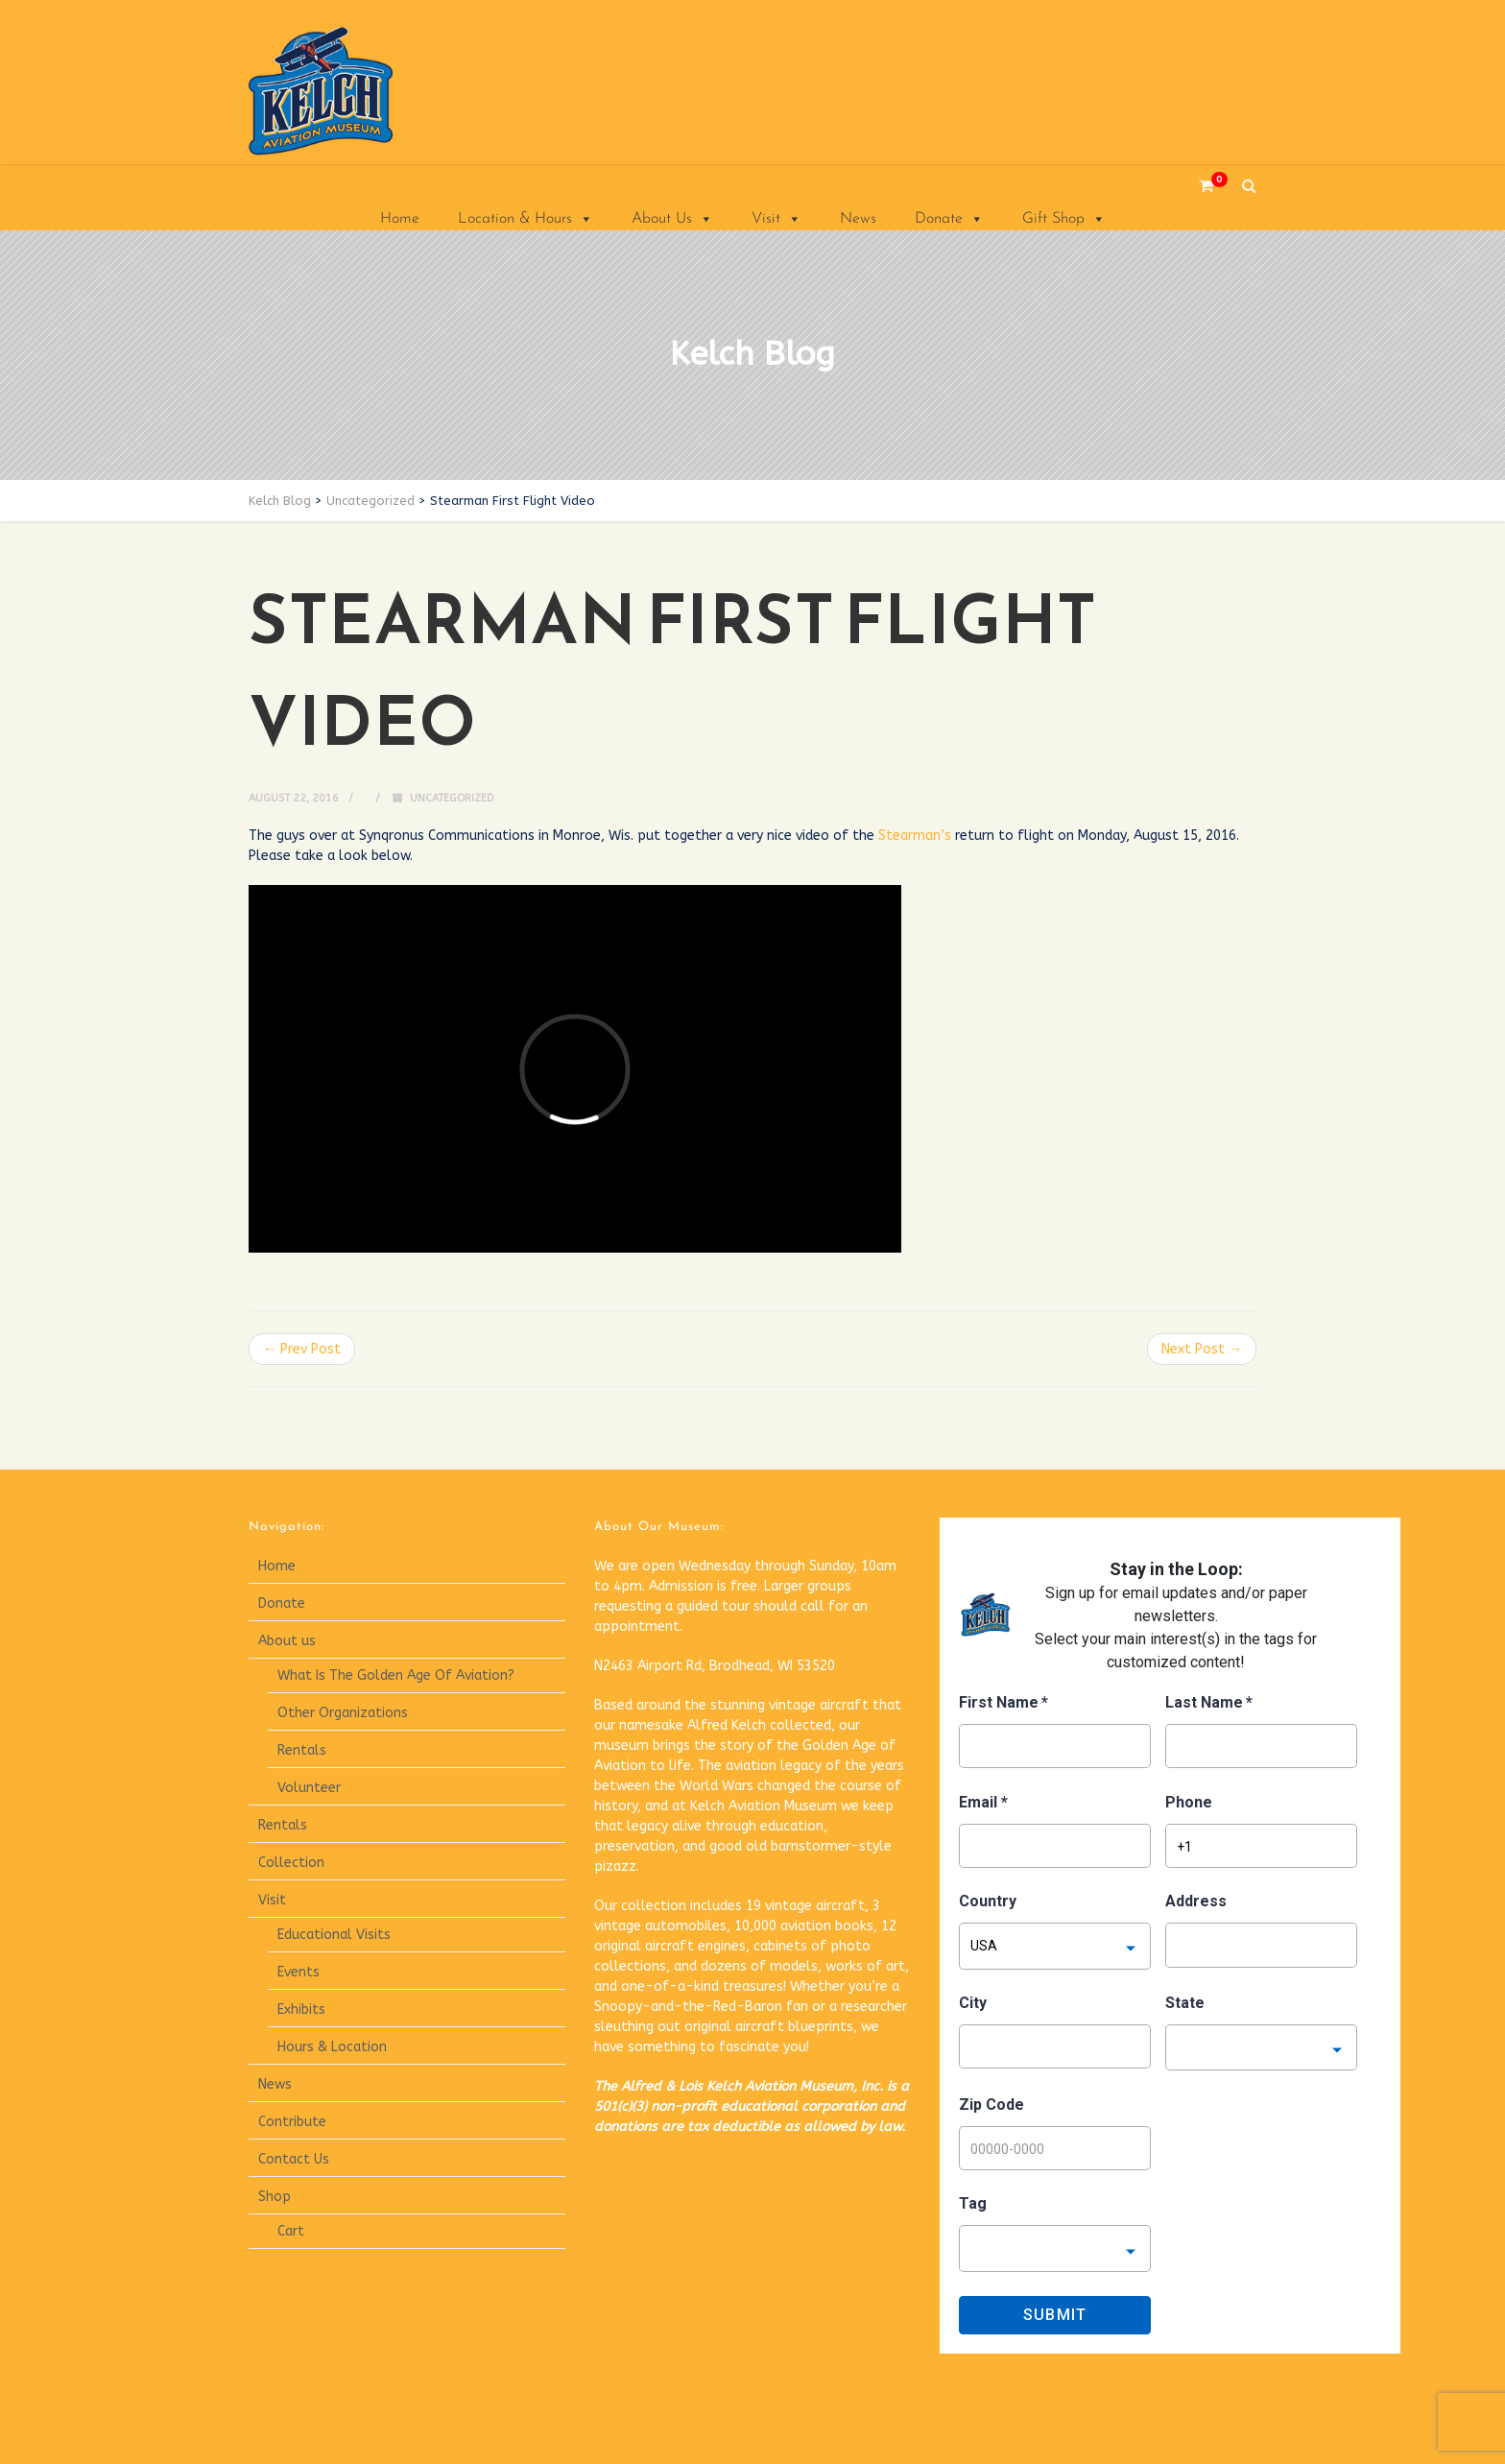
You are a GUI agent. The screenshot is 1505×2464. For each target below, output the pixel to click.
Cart (290, 2231)
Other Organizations (342, 1713)
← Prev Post (302, 1349)
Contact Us (293, 2159)
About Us (672, 218)
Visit (776, 218)
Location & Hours (525, 218)
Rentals (301, 1750)
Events (298, 1972)
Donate (949, 218)
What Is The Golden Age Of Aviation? (395, 1675)
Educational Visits (334, 1934)
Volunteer (309, 1788)
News (858, 219)
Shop (274, 2197)
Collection (291, 1862)
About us (287, 1641)
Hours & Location (332, 2047)
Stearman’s (914, 835)
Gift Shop (1064, 218)
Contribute (292, 2122)
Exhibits (301, 2009)
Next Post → (1201, 1349)
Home (399, 219)
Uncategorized (451, 798)
